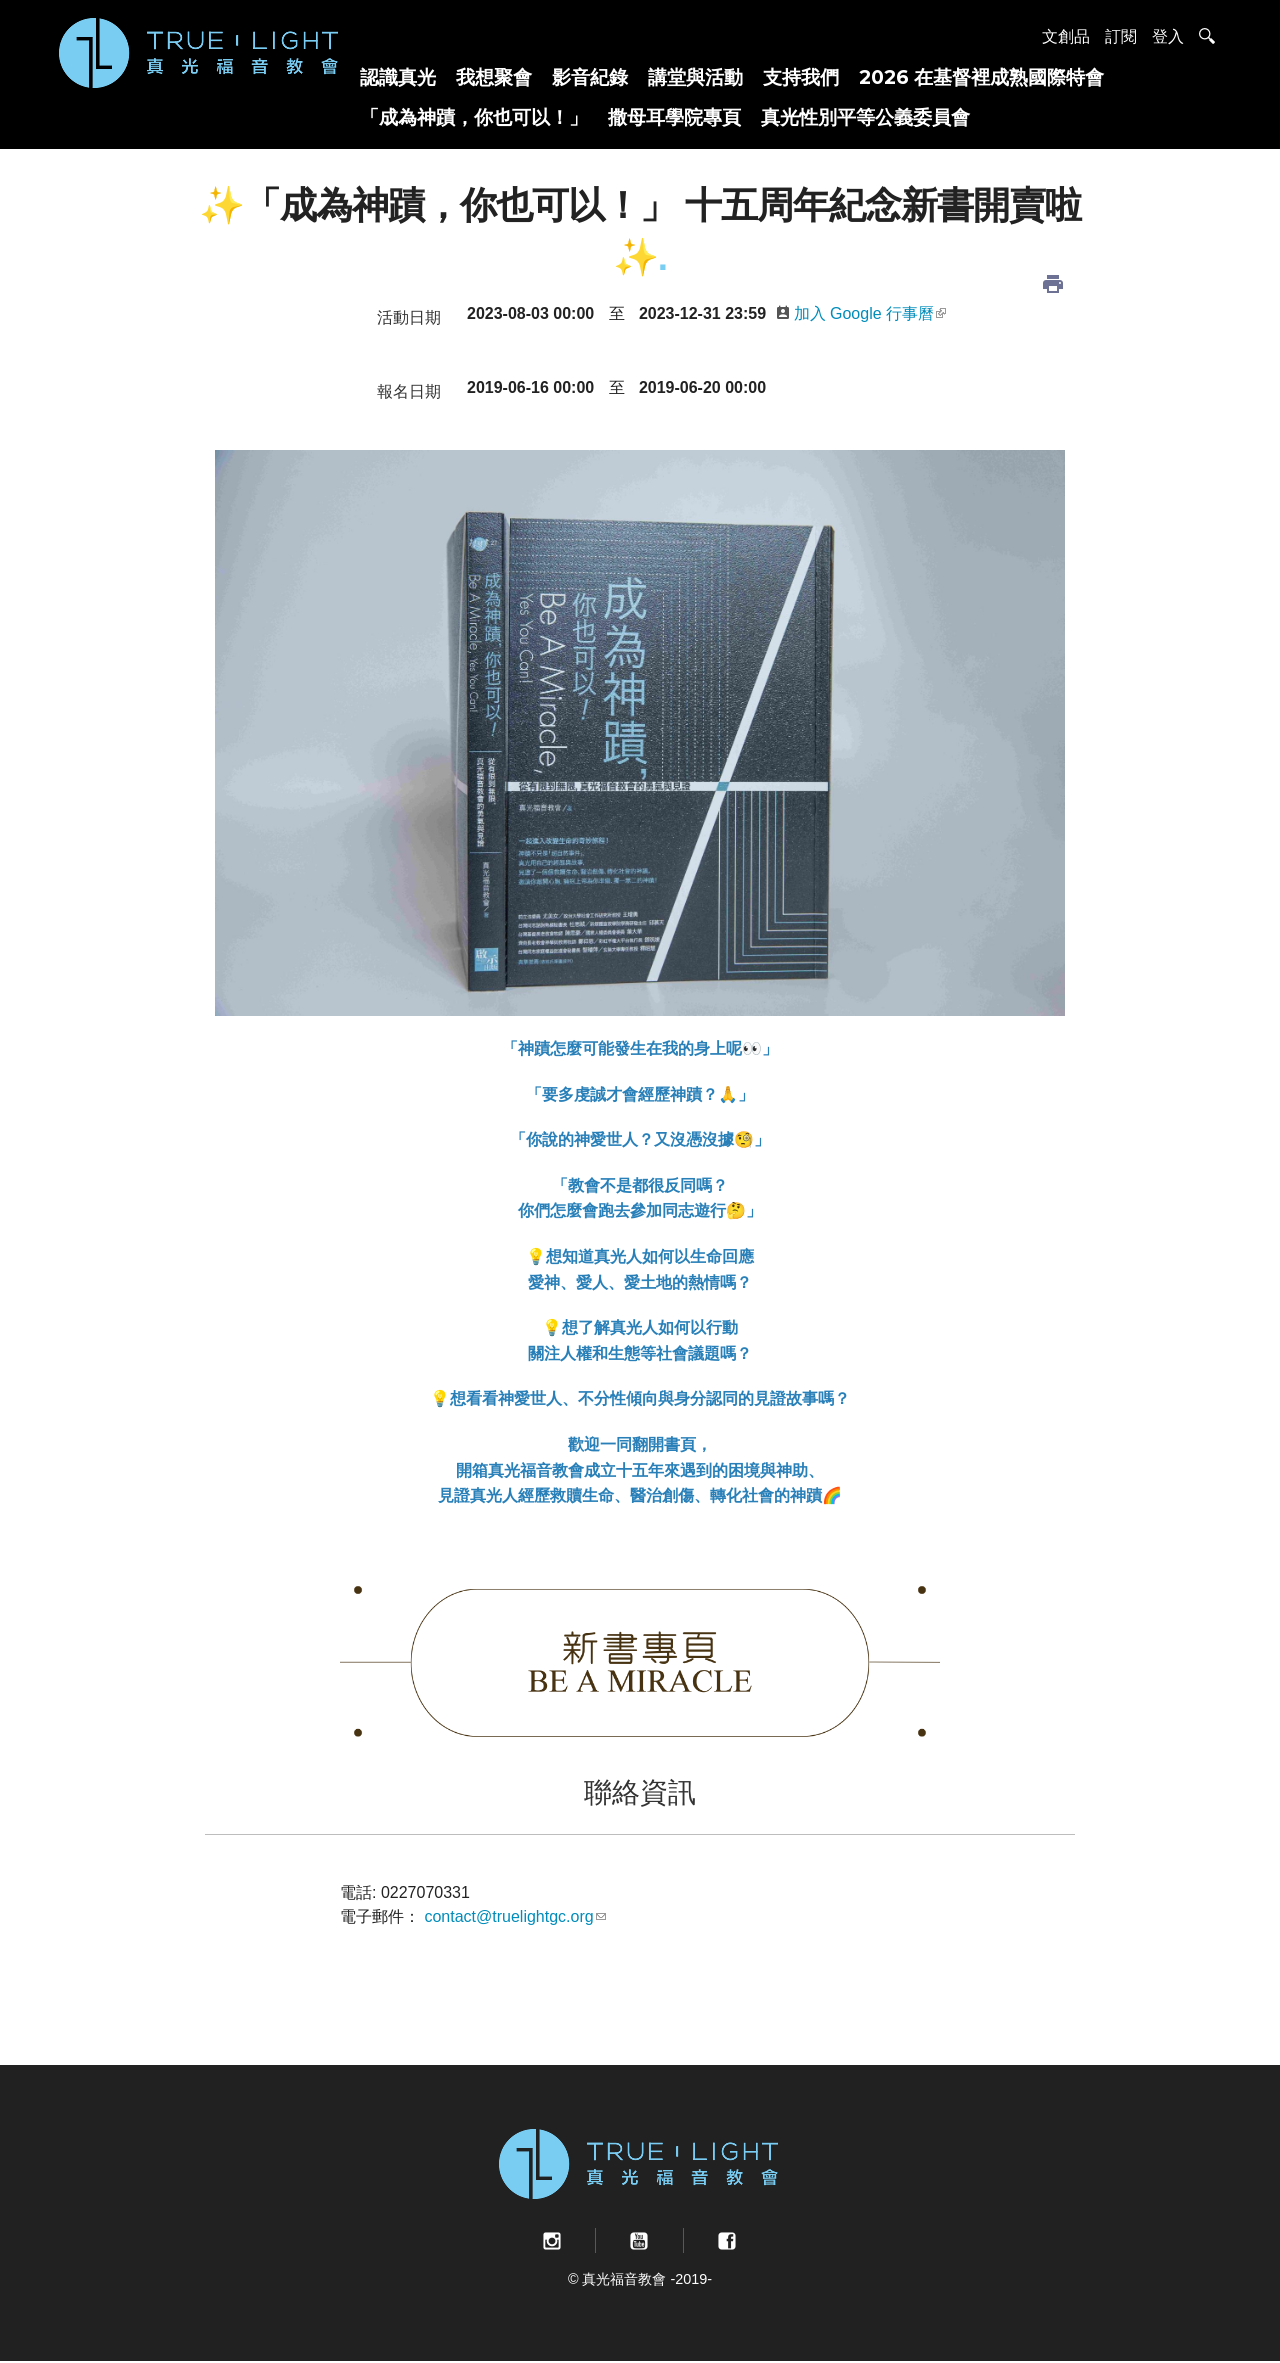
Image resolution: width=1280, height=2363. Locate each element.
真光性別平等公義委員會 (865, 117)
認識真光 (398, 77)
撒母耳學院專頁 (674, 117)
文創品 (1066, 36)
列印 (1053, 284)
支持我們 (801, 77)
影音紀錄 (590, 77)
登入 (1168, 36)
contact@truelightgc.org (514, 1916)
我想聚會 (494, 77)
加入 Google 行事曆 (861, 313)
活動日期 (409, 317)
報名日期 (409, 391)
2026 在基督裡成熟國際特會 (981, 77)
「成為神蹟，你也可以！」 (474, 117)
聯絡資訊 (640, 1792)
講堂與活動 (695, 77)
